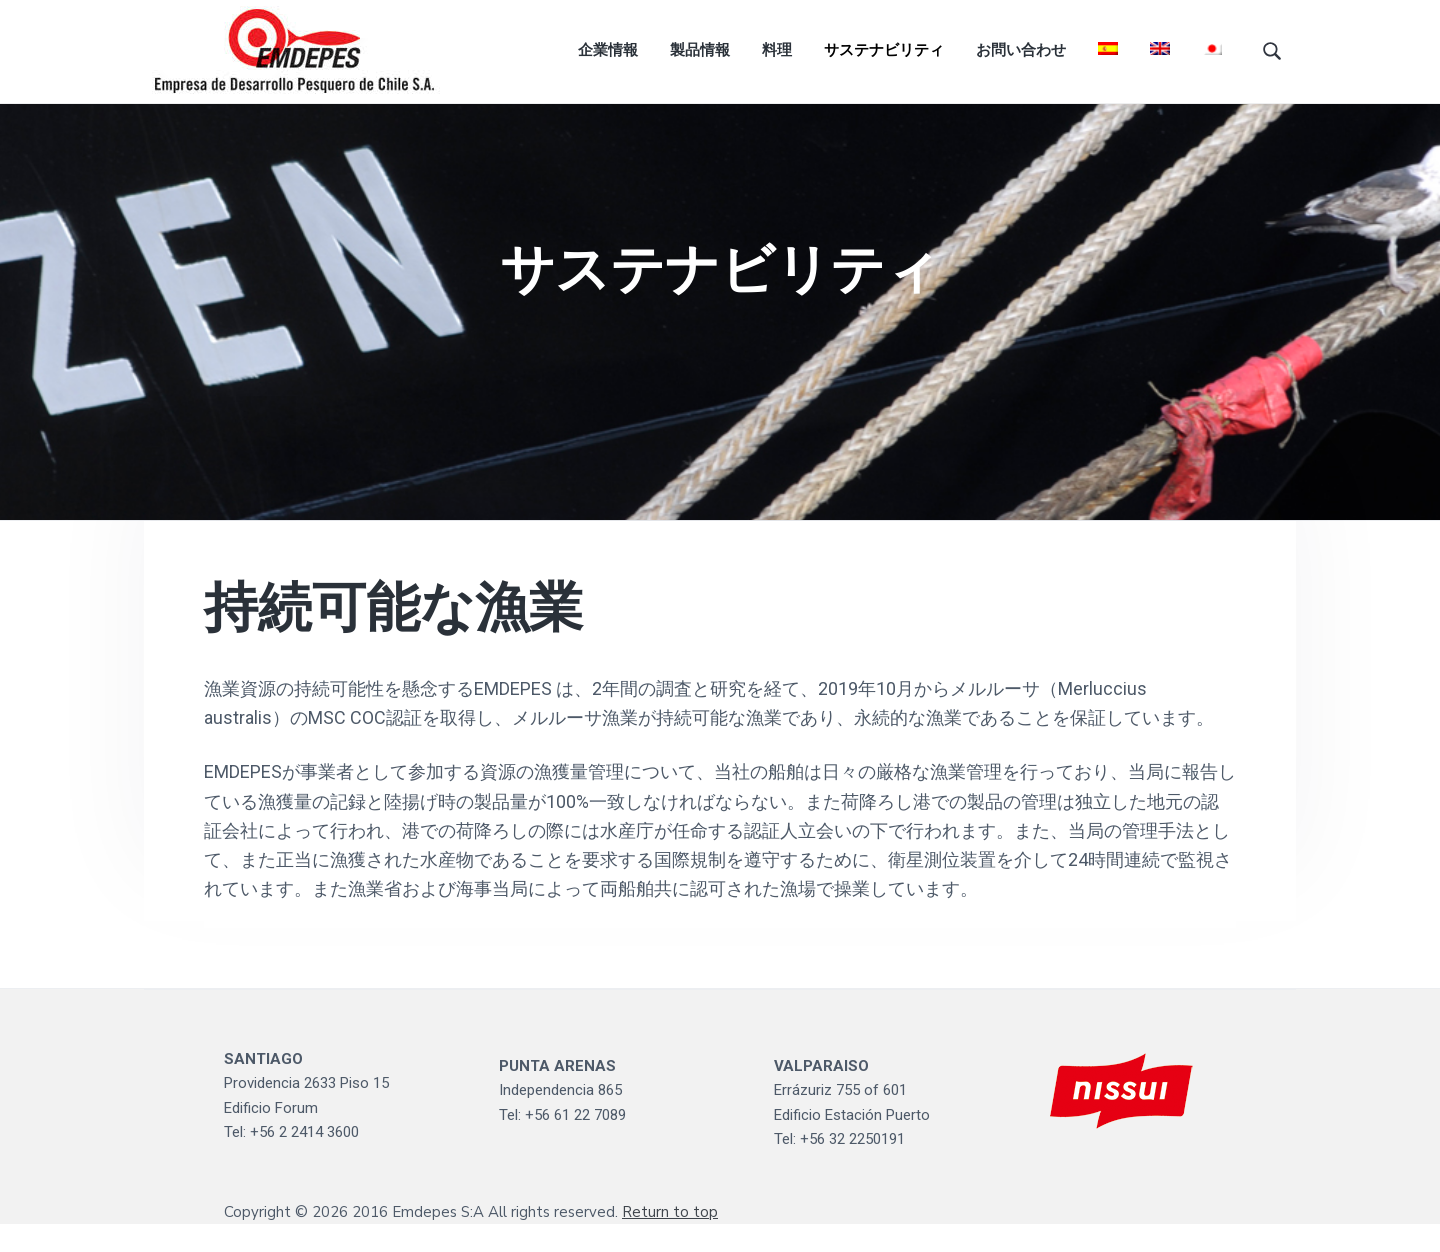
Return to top (670, 1240)
